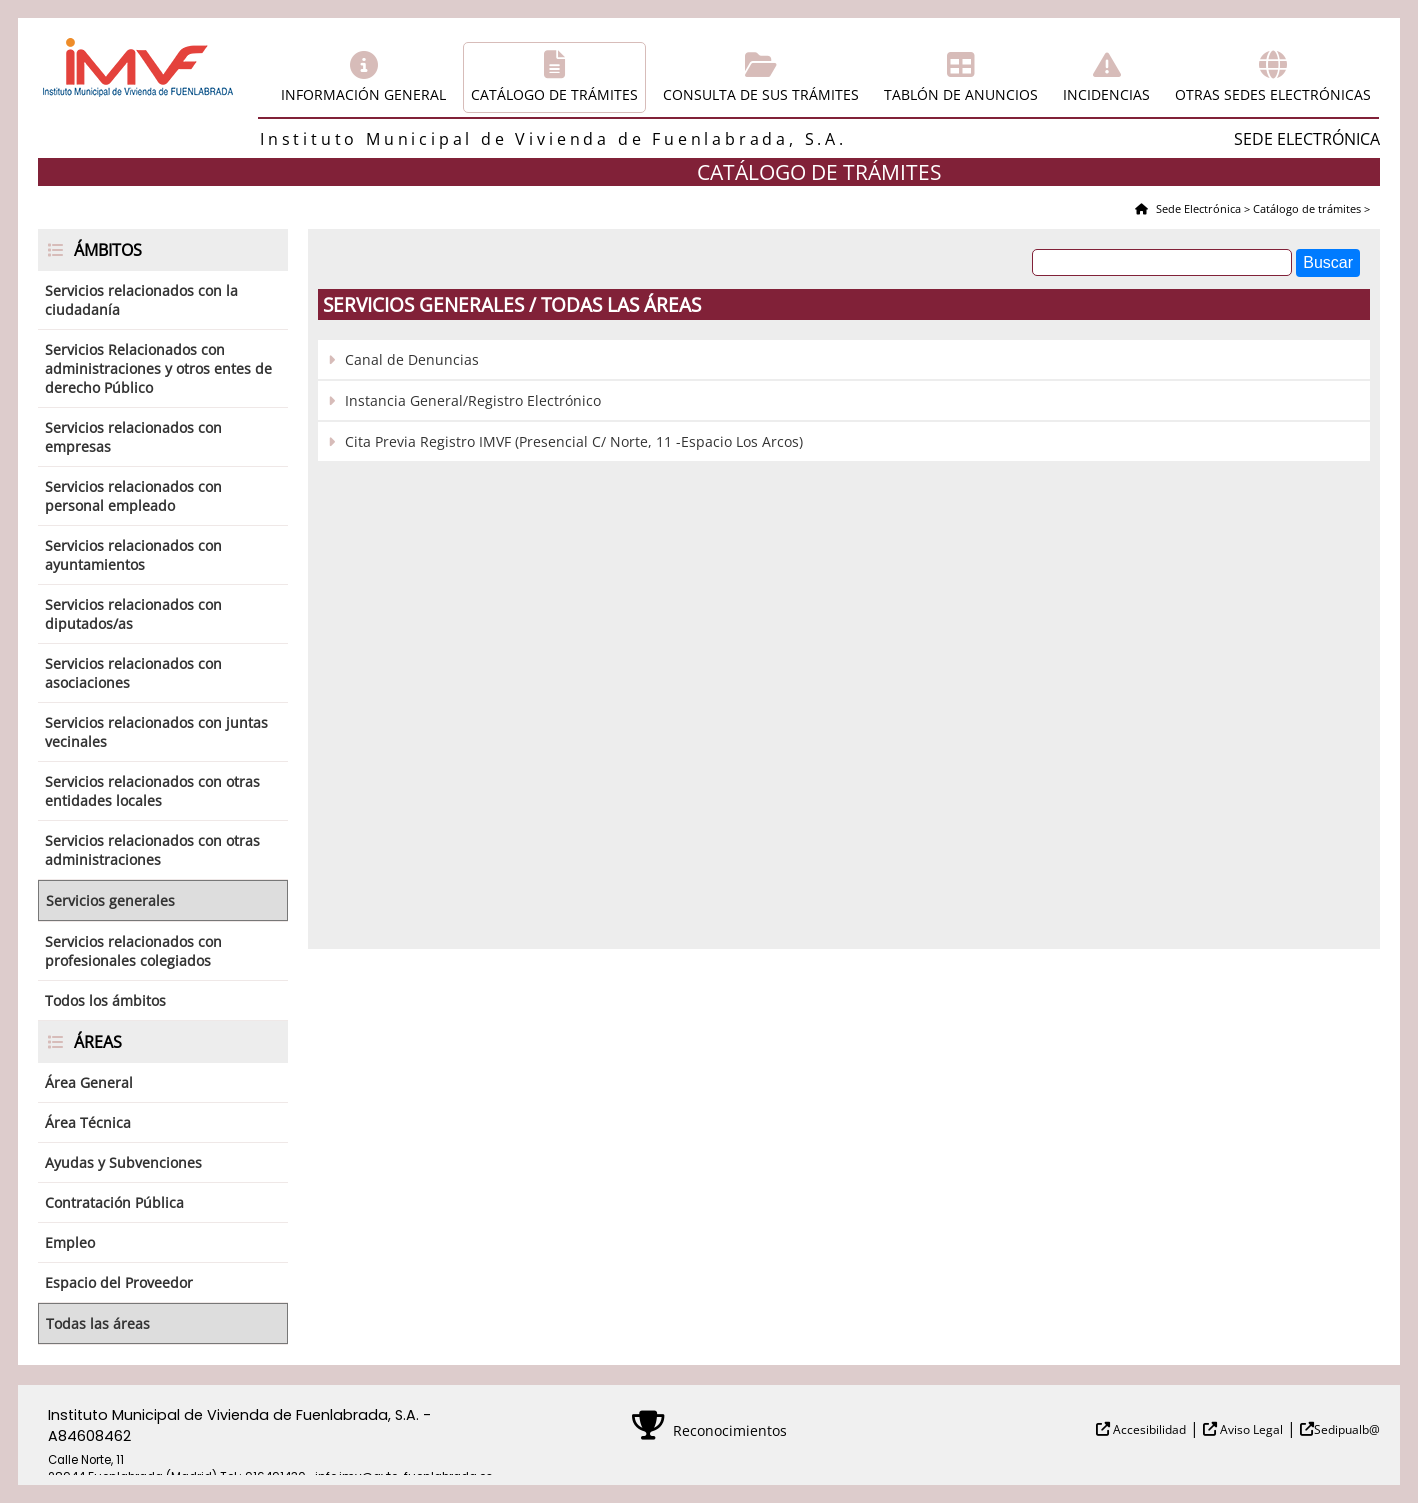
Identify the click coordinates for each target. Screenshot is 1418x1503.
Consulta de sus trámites (761, 94)
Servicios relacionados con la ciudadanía (141, 300)
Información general (363, 94)
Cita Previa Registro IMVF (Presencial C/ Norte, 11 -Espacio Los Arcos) (574, 441)
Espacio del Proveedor (119, 1282)
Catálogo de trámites (554, 94)
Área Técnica (88, 1122)
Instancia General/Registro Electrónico (473, 400)
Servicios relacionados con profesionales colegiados (133, 951)
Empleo (70, 1242)
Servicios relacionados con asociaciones (133, 673)
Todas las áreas (98, 1323)
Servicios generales (110, 900)
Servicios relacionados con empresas (133, 437)
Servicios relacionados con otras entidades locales (152, 791)
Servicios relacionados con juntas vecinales (156, 732)
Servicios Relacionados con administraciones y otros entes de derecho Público (158, 368)
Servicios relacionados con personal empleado (133, 496)
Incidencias (1106, 94)
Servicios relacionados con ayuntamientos (133, 555)
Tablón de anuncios (961, 94)
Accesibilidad (1148, 1429)
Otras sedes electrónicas (1273, 94)
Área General (89, 1082)
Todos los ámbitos (105, 1000)
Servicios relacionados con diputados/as (133, 614)
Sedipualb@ (1347, 1429)
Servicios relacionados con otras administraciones (152, 850)
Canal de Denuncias (412, 359)
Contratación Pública (114, 1202)
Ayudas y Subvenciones (123, 1162)
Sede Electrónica (1197, 208)
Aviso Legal (1250, 1429)
